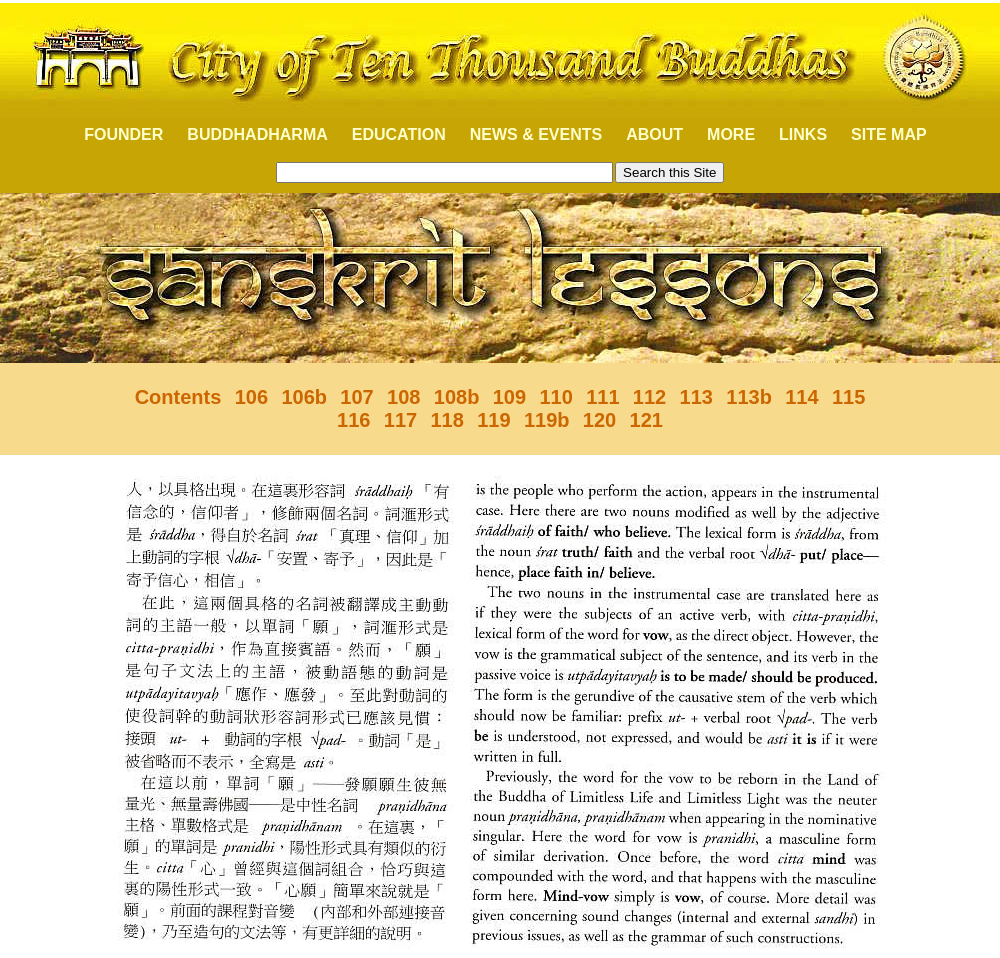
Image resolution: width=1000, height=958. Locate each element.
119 (493, 420)
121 (646, 420)
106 (251, 397)
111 (602, 397)
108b (457, 397)
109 (509, 397)
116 (353, 420)
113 (696, 397)
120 (599, 420)
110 (555, 397)
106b (304, 397)
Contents (178, 397)
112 (649, 397)
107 (356, 397)
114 (801, 397)
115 (848, 397)
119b (547, 420)
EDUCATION (399, 134)
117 (400, 420)
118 (446, 420)
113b (749, 397)
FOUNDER (112, 134)
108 (403, 397)
